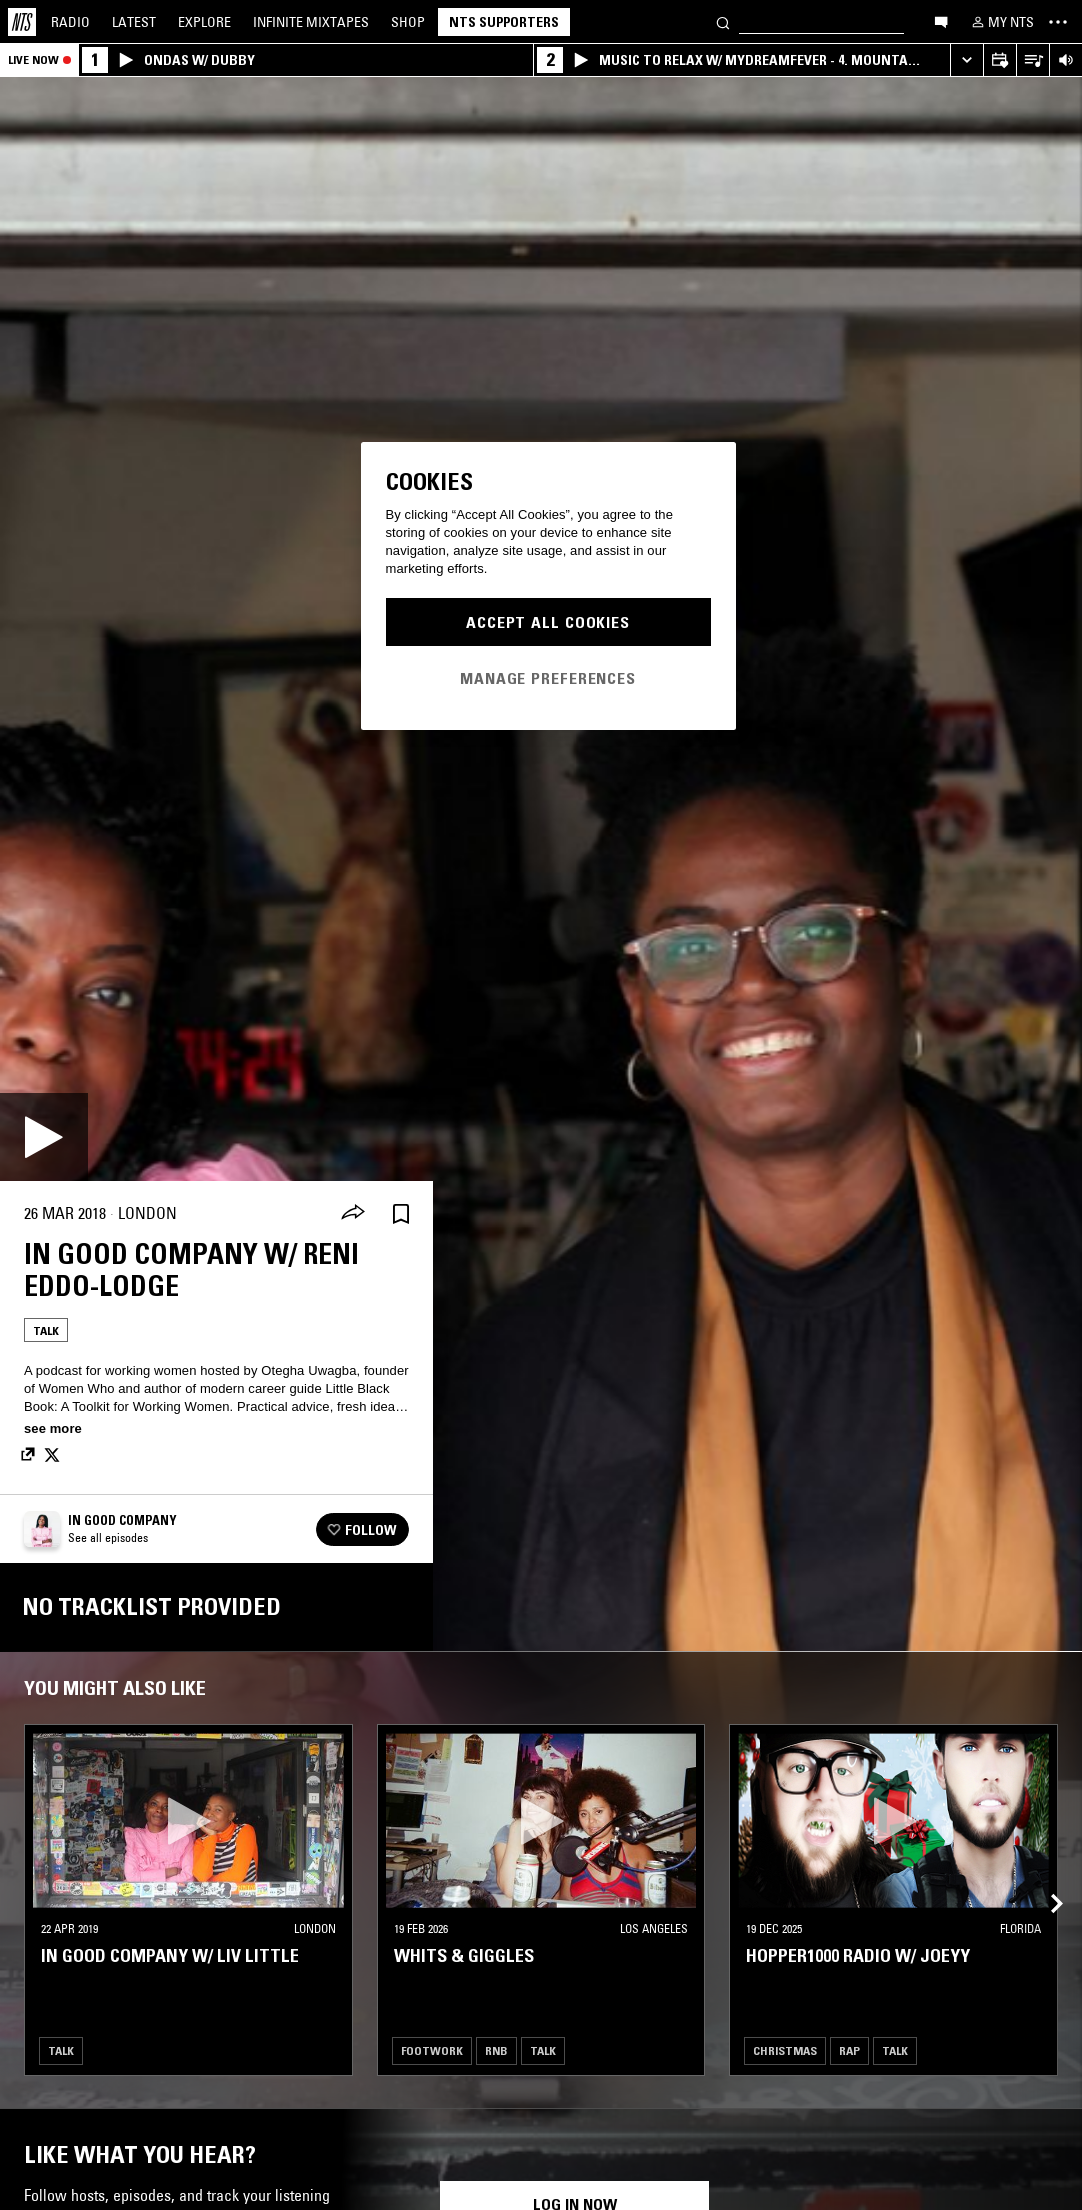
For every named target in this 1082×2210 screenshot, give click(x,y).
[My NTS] (1001, 22)
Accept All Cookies (548, 622)
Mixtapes (311, 22)
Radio (70, 22)
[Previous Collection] (1044, 1880)
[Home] (22, 22)
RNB (496, 2050)
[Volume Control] (1065, 60)
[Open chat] (941, 21)
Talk (46, 1330)
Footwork (432, 2050)
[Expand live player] (966, 60)
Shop (408, 22)
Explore (204, 22)
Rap (849, 2050)
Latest (134, 22)
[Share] (353, 1214)
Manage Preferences (548, 678)
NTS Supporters (504, 22)
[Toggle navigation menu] (1058, 22)
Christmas (785, 2050)
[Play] (44, 1137)
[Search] (723, 21)
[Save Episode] (401, 1213)
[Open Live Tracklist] (1032, 60)
